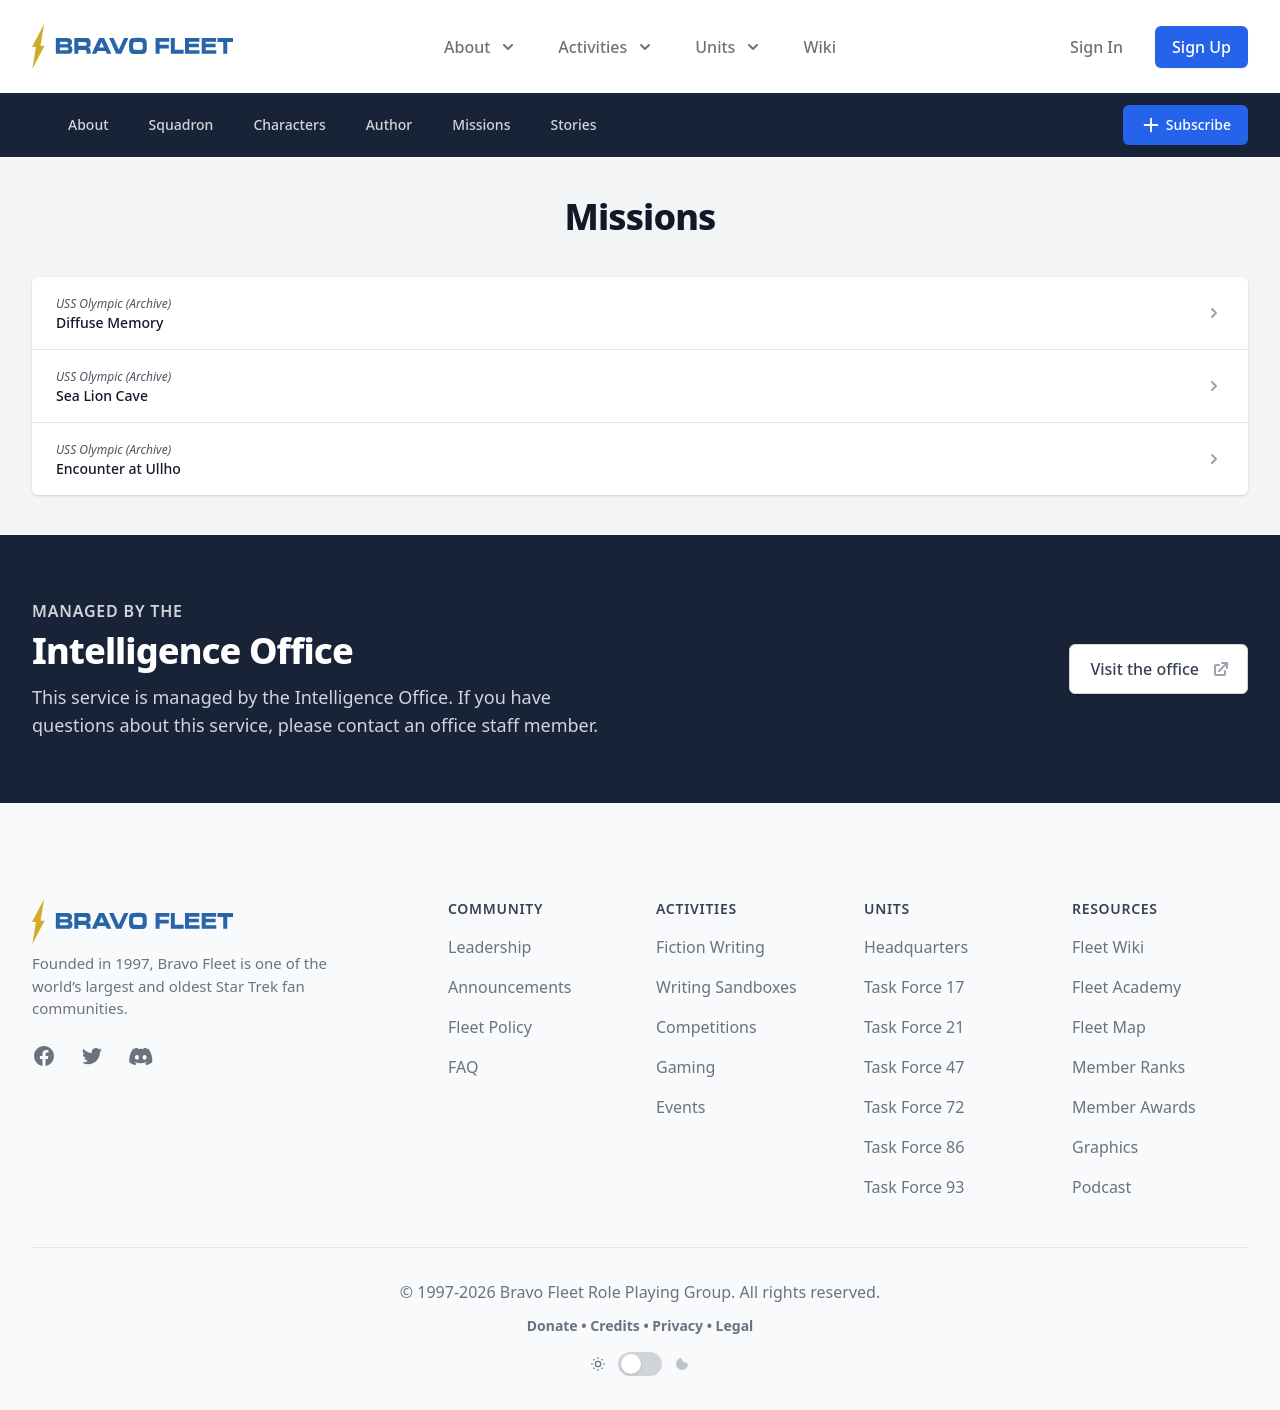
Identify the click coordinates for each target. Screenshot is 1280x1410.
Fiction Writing (710, 947)
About (88, 124)
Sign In (1096, 47)
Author (389, 124)
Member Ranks (1128, 1067)
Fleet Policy (490, 1027)
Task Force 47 (914, 1067)
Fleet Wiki (1108, 947)
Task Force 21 (914, 1027)
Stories (573, 124)
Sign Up (1201, 47)
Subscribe (1185, 125)
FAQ (463, 1067)
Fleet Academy (1126, 987)
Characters (289, 124)
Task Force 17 (914, 987)
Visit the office (1160, 669)
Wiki (819, 47)
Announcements (509, 987)
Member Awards (1134, 1107)
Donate (552, 1325)
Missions (481, 124)
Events (680, 1107)
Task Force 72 (914, 1107)
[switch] (640, 1364)
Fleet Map (1109, 1027)
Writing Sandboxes (726, 987)
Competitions (706, 1027)
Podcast (1101, 1187)
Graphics (1105, 1147)
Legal (735, 1325)
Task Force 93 (914, 1187)
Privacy (677, 1325)
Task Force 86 (914, 1147)
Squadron (181, 124)
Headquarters (916, 947)
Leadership (489, 947)
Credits (614, 1325)
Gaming (685, 1067)
